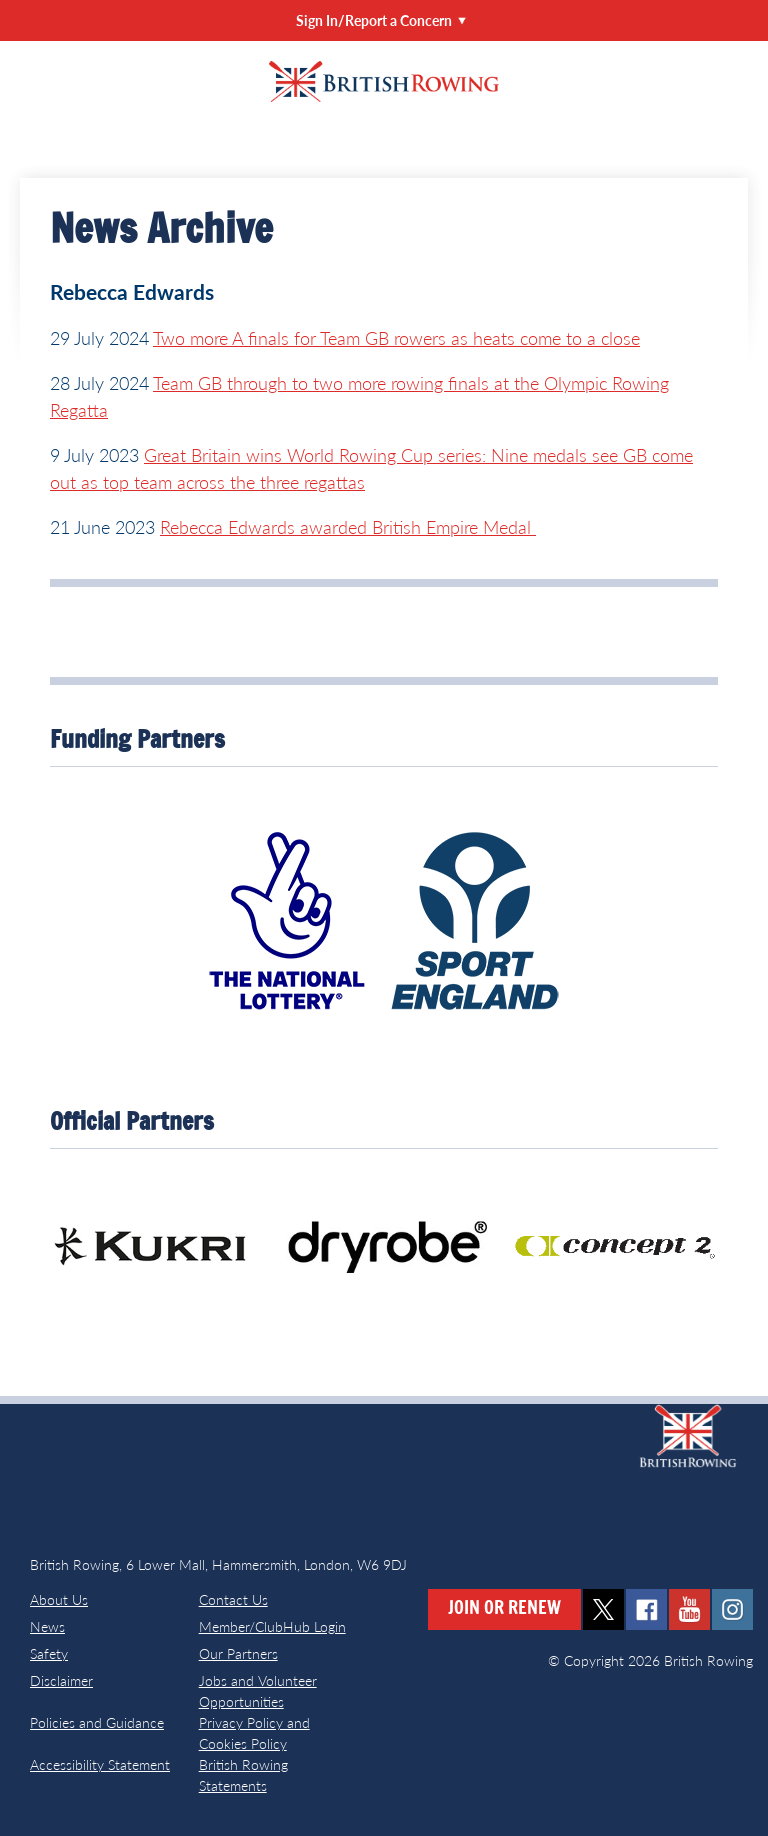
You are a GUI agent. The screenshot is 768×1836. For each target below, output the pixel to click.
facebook (646, 1609)
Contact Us (233, 1599)
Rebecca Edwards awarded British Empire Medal (348, 527)
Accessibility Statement (100, 1764)
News (47, 1626)
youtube (689, 1609)
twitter (603, 1609)
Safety (49, 1653)
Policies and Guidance (97, 1722)
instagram (732, 1609)
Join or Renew (504, 1609)
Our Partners (238, 1653)
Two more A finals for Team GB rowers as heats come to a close (396, 338)
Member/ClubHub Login (272, 1626)
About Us (59, 1599)
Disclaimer (61, 1680)
